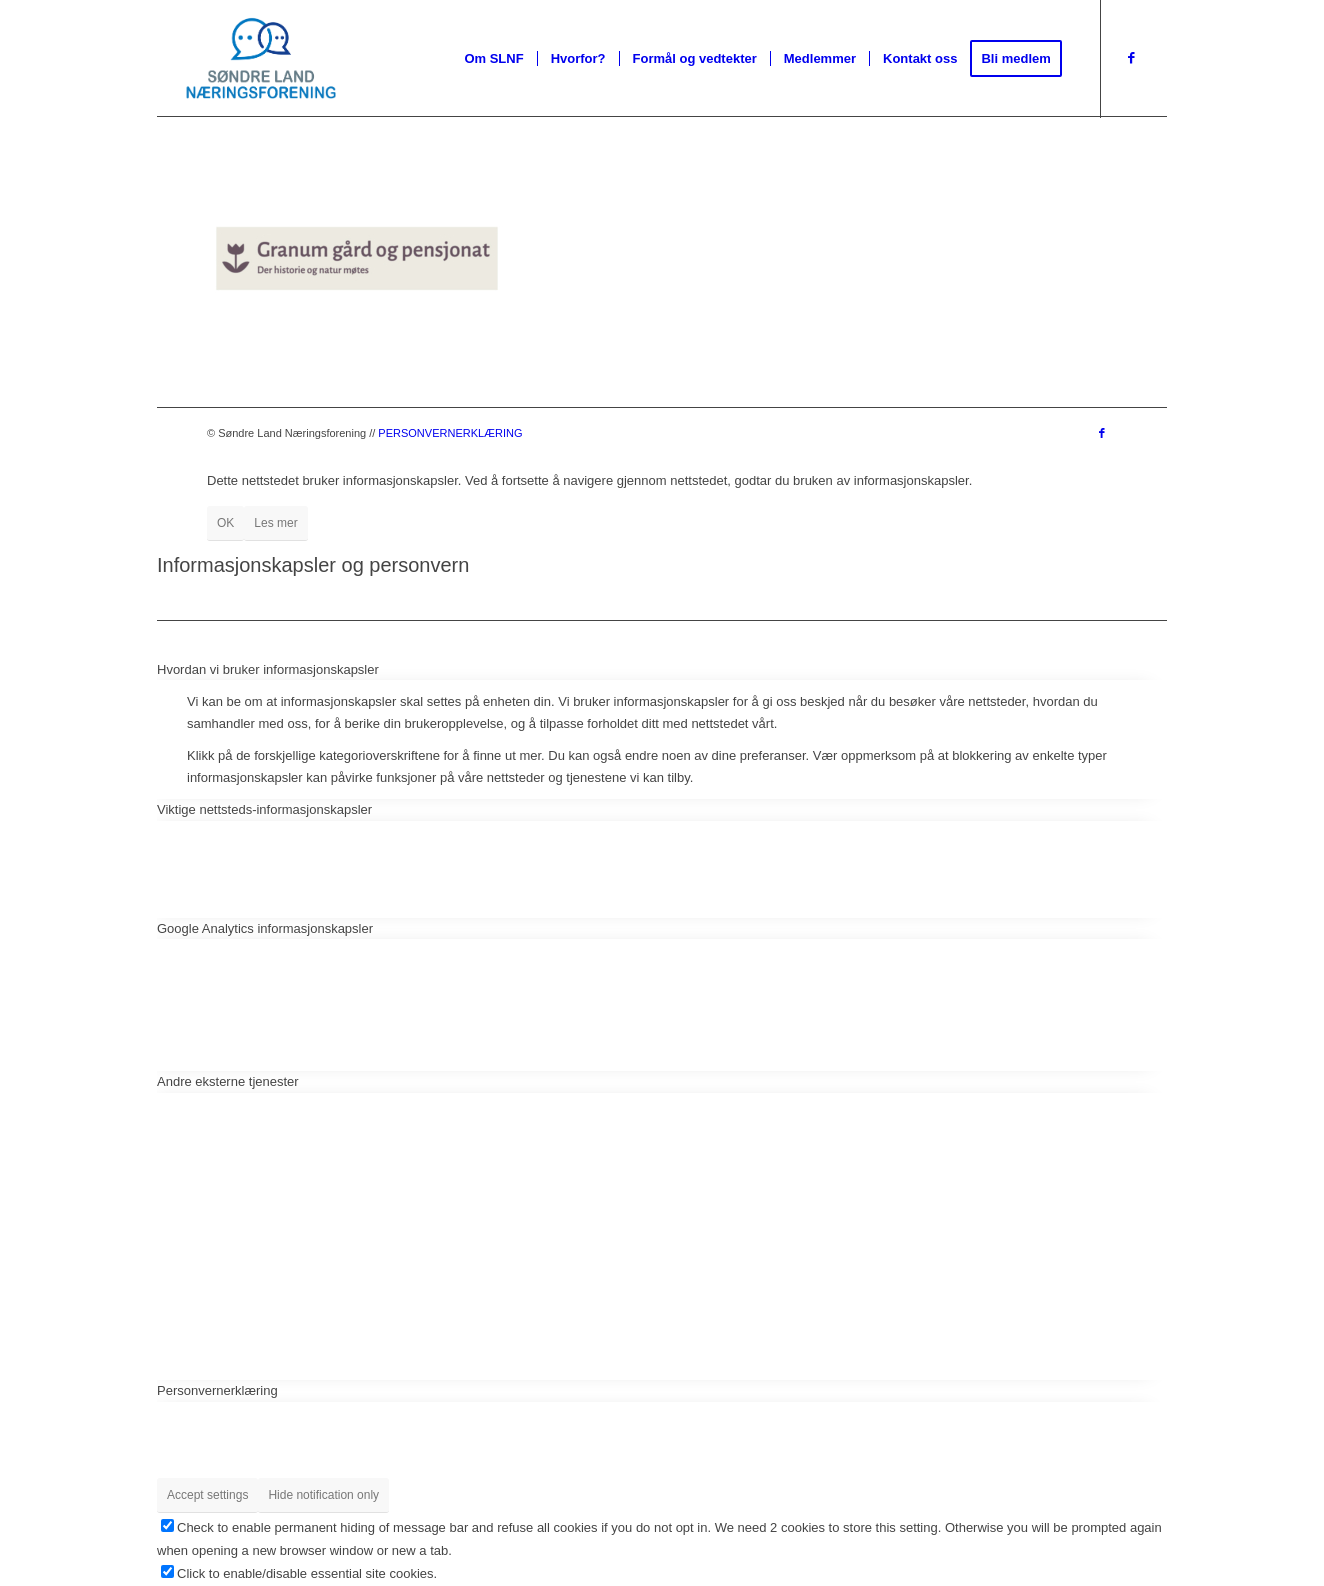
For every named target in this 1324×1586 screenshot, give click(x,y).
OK (225, 523)
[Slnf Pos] (260, 59)
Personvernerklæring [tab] (217, 1390)
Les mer (275, 523)
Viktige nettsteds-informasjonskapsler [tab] (264, 809)
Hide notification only (323, 1495)
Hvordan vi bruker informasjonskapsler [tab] (268, 669)
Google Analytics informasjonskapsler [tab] (265, 928)
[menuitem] (493, 59)
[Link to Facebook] (1132, 58)
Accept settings (207, 1495)
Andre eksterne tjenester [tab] (228, 1081)
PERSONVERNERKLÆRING (450, 433)
